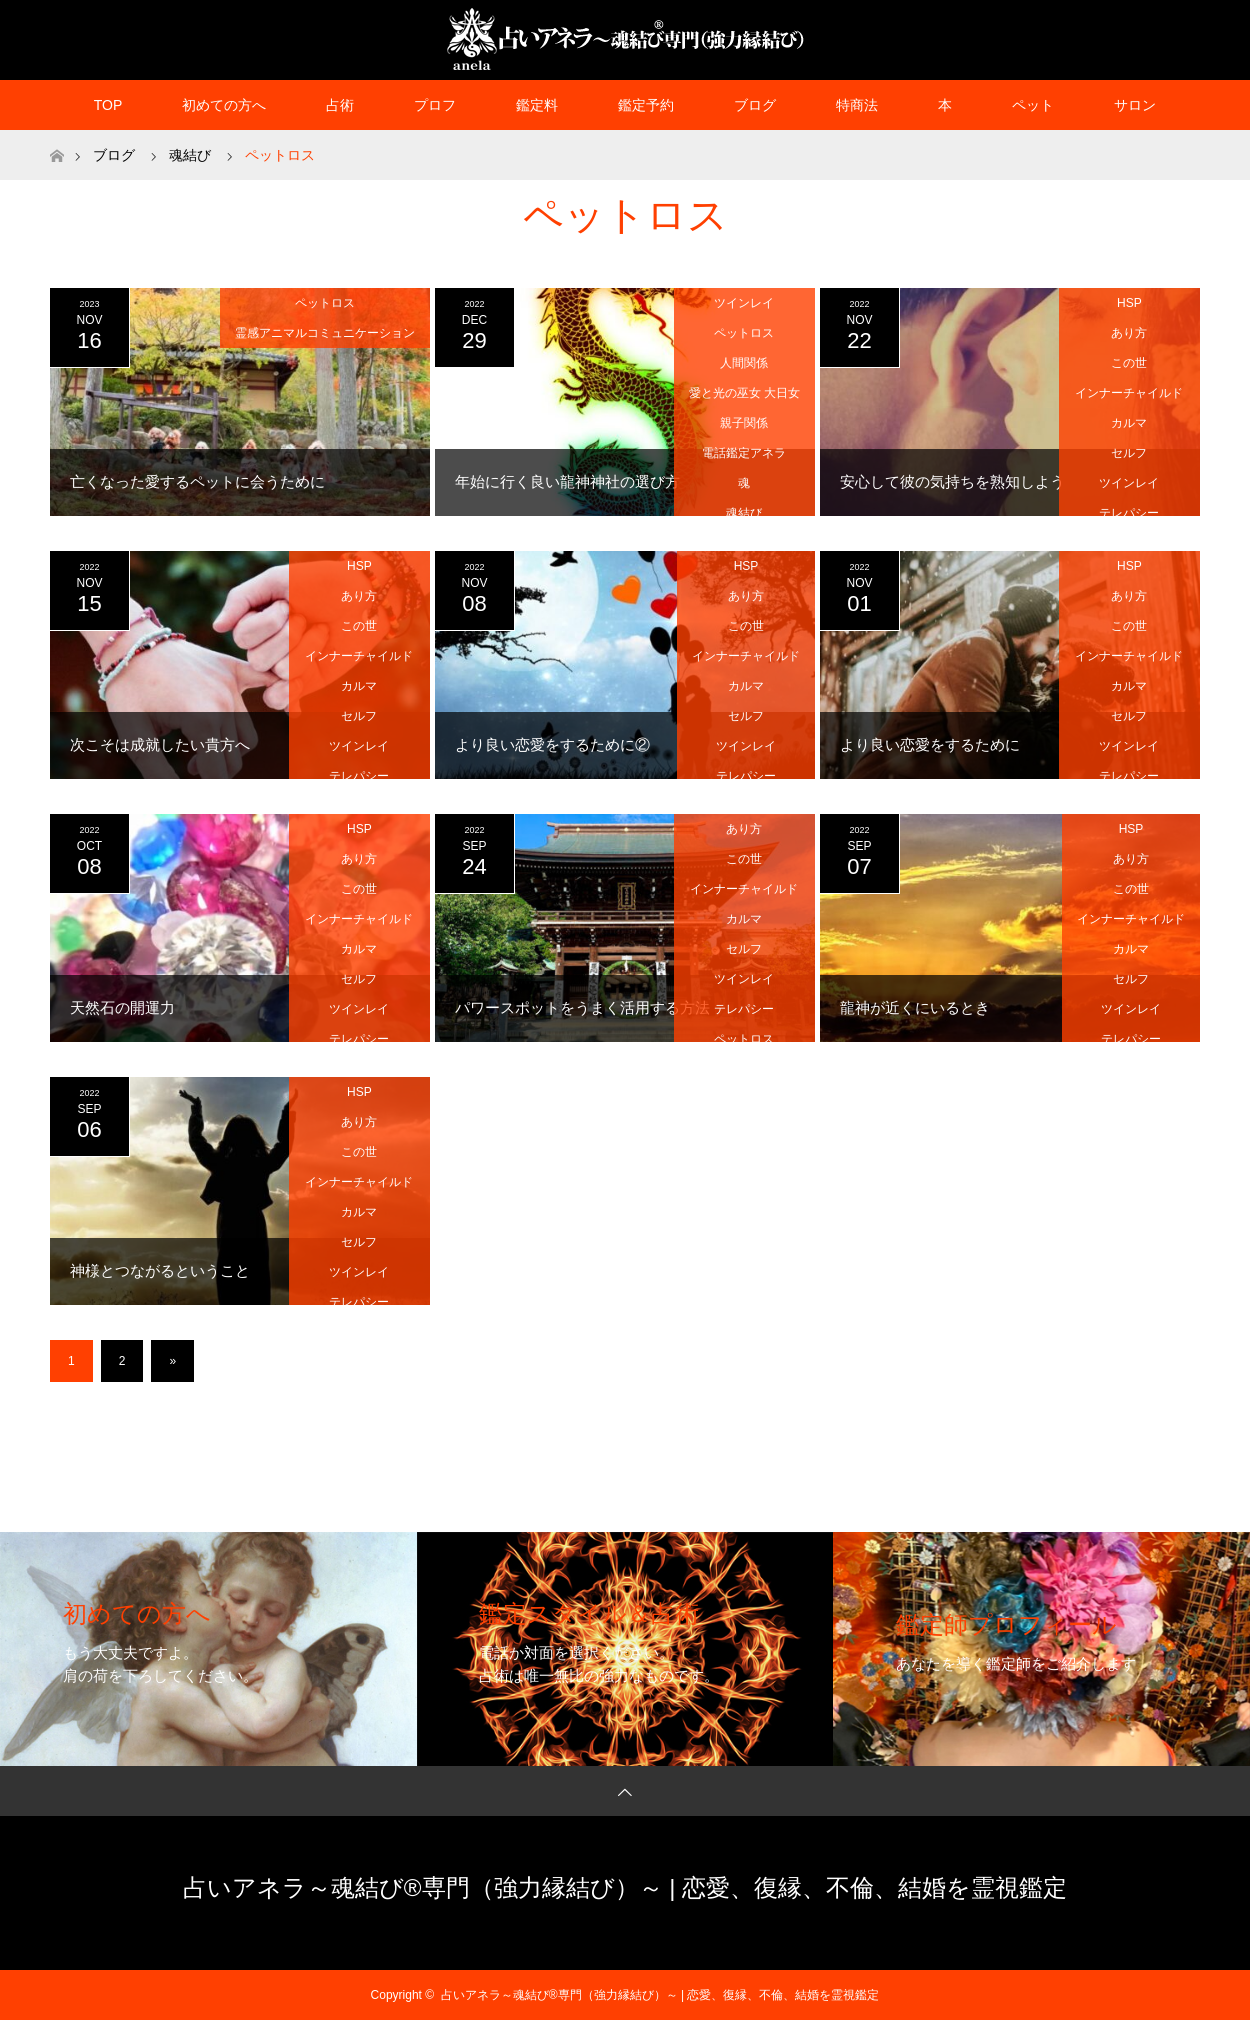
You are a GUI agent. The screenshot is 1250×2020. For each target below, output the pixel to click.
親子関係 (744, 423)
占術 (340, 105)
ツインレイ (744, 303)
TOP (108, 105)
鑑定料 (537, 105)
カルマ (1129, 423)
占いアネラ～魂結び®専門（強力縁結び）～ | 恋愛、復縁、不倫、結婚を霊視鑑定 (625, 1887)
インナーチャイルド (1129, 393)
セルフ (1129, 453)
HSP (1129, 303)
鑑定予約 (646, 105)
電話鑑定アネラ (744, 453)
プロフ (435, 105)
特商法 (857, 105)
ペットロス (325, 303)
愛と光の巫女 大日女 (744, 393)
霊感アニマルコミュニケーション (325, 333)
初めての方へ (224, 105)
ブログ (755, 105)
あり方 (1129, 333)
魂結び (744, 513)
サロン (1135, 105)
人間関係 (744, 363)
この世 (1129, 363)
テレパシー (1129, 513)
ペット (1033, 105)
